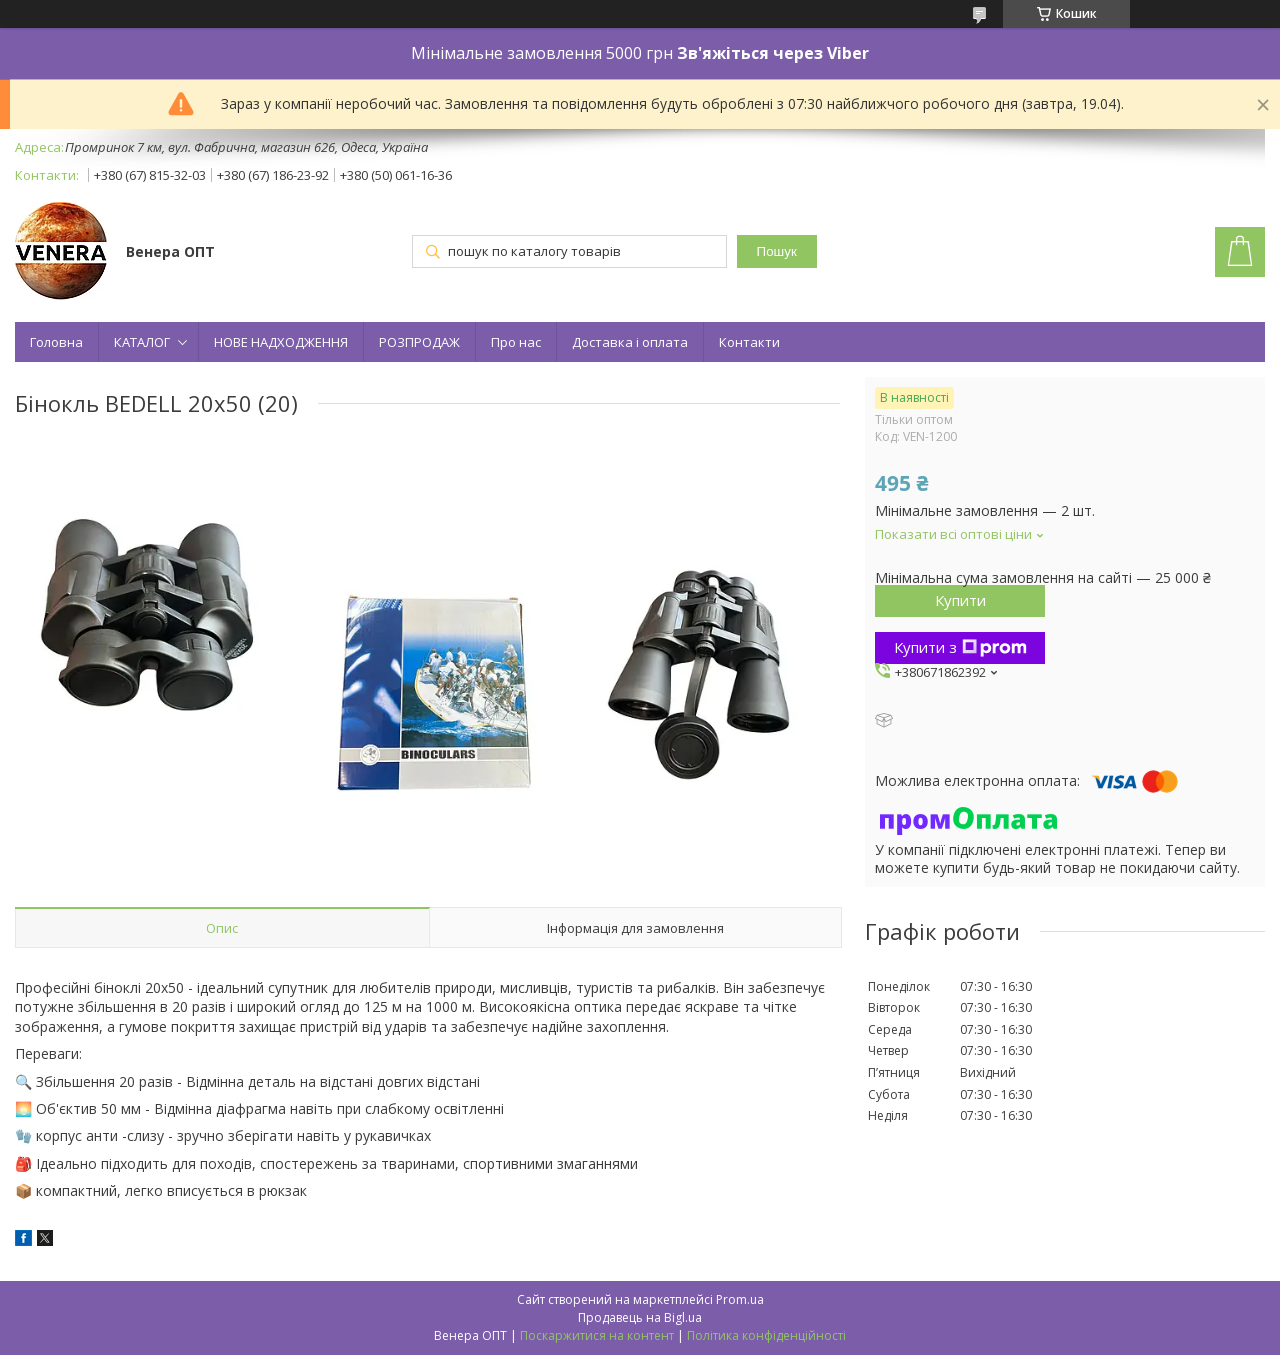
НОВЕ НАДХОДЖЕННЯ (281, 342)
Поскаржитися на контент (597, 1335)
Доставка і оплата (630, 342)
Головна (56, 342)
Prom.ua (740, 1299)
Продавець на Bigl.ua (640, 1317)
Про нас (516, 342)
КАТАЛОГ (142, 342)
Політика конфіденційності (766, 1335)
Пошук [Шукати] (777, 251)
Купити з (960, 647)
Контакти (749, 342)
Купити (960, 600)
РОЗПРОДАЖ (419, 342)
